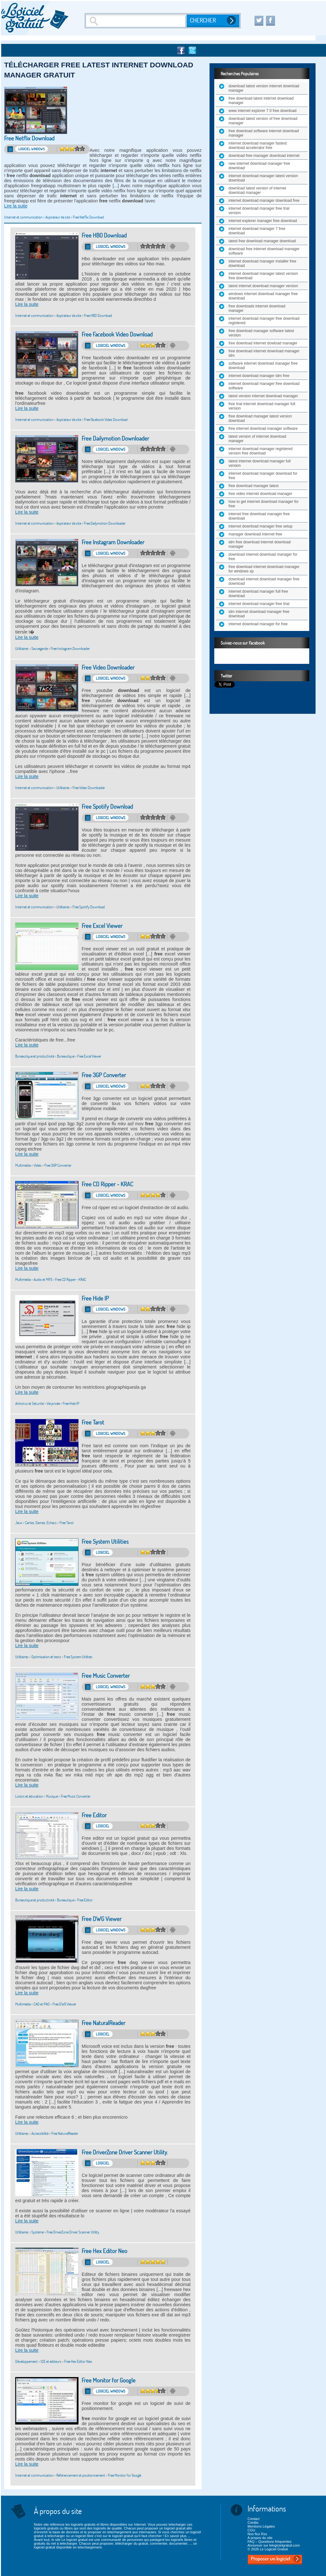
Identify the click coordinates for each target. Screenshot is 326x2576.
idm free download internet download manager (260, 544)
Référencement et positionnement (80, 2475)
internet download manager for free (258, 624)
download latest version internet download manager (264, 88)
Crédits (253, 2522)
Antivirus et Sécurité (29, 1403)
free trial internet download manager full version (262, 406)
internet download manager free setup (260, 526)
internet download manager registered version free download (260, 451)
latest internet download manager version (263, 286)
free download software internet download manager (264, 133)
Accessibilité (39, 2133)
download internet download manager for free (263, 556)
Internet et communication (23, 217)
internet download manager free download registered (264, 320)
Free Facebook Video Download (117, 334)
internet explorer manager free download (263, 221)
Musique (52, 1796)
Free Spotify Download (107, 806)
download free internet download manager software (264, 251)
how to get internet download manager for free (263, 503)
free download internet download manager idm (264, 353)
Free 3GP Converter (104, 1075)
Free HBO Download (104, 235)
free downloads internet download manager (257, 308)
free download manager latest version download (260, 418)
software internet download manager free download (263, 365)
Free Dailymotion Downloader (115, 438)
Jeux (18, 1522)
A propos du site (260, 2538)
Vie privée (53, 1403)
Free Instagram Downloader (113, 542)
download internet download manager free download (264, 581)
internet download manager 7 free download (257, 230)
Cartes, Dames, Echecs (41, 1522)
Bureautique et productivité (34, 1056)
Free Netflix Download (29, 138)
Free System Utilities (105, 1541)
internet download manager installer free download (262, 263)
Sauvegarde (39, 648)
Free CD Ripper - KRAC (107, 1184)
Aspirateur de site (57, 217)
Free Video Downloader (108, 667)
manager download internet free (255, 534)
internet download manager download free (264, 200)
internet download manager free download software (264, 385)
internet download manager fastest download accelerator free (258, 145)
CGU (251, 2530)
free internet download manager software (263, 428)
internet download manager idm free (259, 376)
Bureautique (65, 1056)
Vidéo (37, 1165)
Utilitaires (21, 648)
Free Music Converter (106, 1675)
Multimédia (23, 1165)
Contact (254, 2519)
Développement (26, 2361)
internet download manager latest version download (263, 178)
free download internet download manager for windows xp (264, 569)
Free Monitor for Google (108, 2380)
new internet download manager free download (259, 165)
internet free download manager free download (259, 516)
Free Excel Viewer (102, 926)
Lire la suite (16, 205)
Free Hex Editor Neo (104, 2251)
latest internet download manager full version (260, 463)
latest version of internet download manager (257, 438)
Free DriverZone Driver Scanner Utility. (125, 2152)
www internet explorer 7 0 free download (263, 110)
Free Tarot (93, 1422)
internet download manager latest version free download (263, 275)
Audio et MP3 (43, 1279)
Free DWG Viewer (102, 1919)
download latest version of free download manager (263, 120)
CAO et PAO (42, 2004)
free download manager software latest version (261, 333)
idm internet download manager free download (259, 613)
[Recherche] (136, 21)
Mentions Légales (261, 2526)
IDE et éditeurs (51, 2361)
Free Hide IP (95, 1298)
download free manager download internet (264, 155)
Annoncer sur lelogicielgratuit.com (274, 2545)
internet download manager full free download (258, 593)
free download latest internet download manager (261, 100)
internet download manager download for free (263, 475)
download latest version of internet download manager (257, 190)
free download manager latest (254, 486)
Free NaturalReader (103, 2023)
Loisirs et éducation (29, 1796)
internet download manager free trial (259, 604)
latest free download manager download (262, 241)
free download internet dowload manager (263, 343)
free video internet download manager (260, 493)
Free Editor (94, 1815)
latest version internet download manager (263, 396)
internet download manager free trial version (259, 210)
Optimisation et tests (46, 1656)
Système (37, 2232)
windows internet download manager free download (263, 296)
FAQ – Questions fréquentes (270, 2541)
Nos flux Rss (257, 2534)
